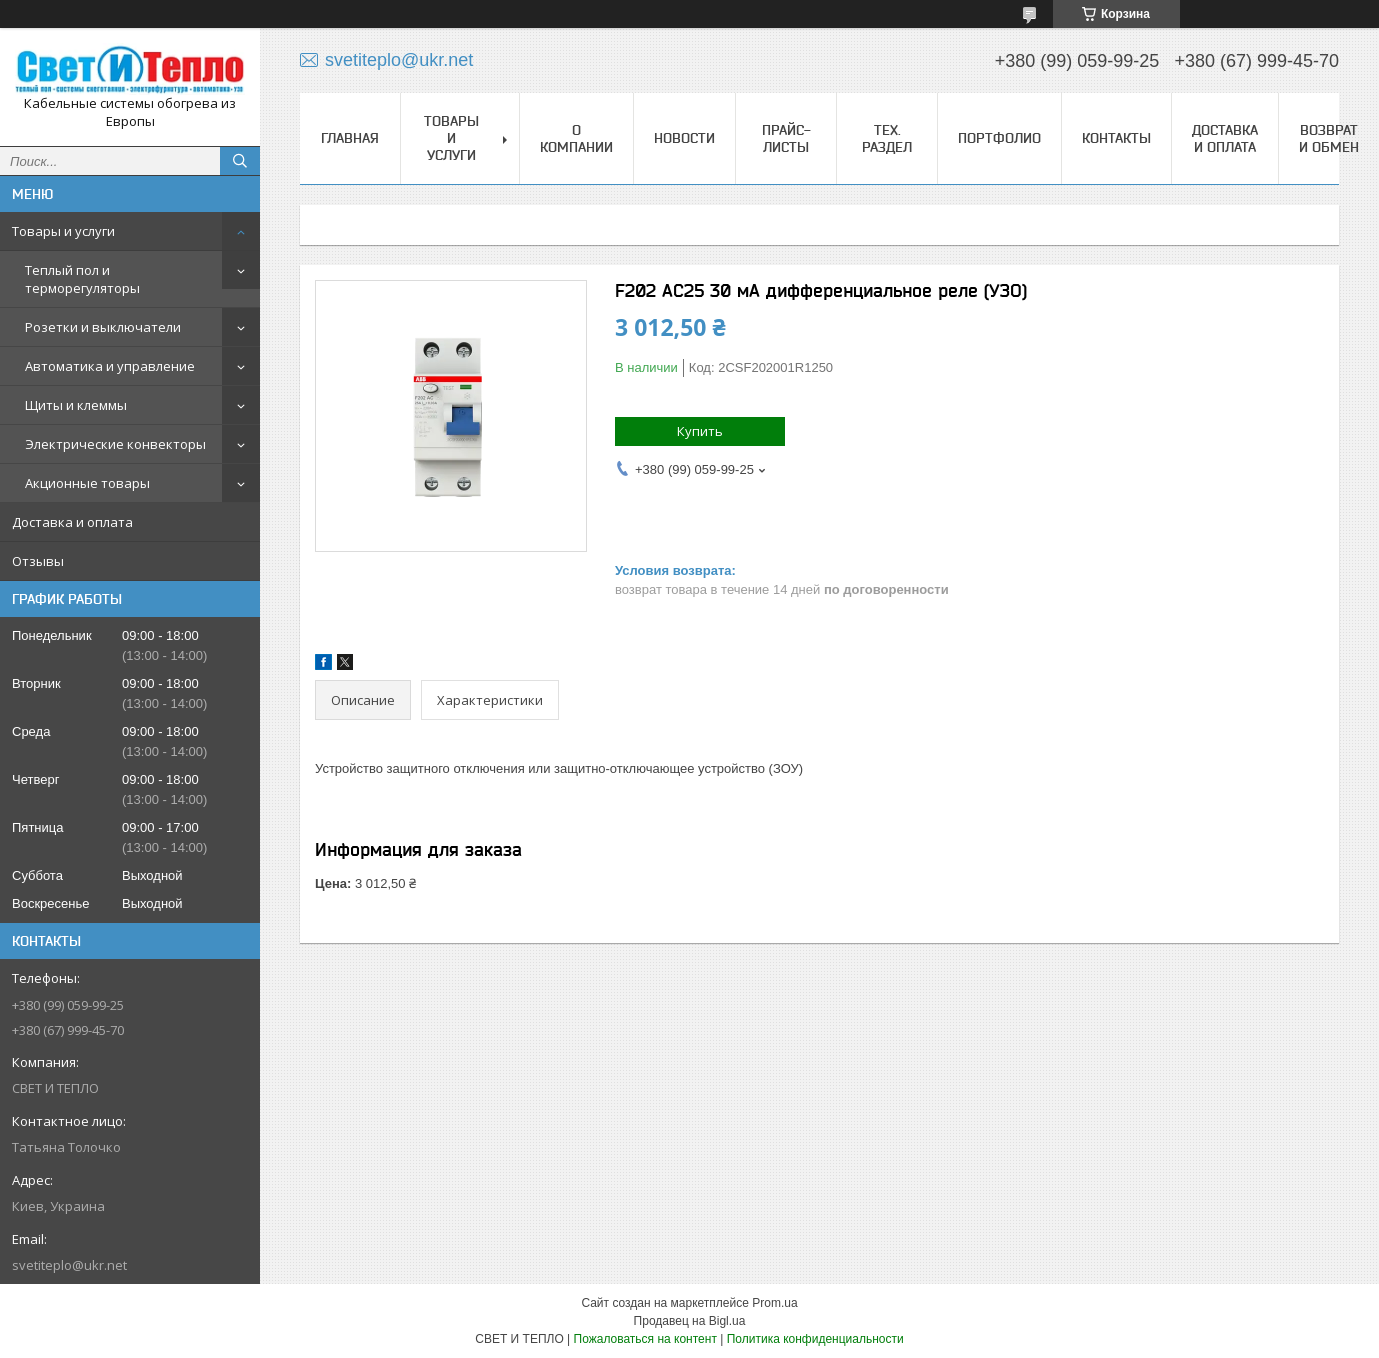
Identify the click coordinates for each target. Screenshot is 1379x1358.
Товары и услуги (63, 231)
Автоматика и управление (110, 366)
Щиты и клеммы (76, 405)
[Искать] (240, 161)
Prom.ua (774, 1303)
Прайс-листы (786, 138)
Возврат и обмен (1329, 138)
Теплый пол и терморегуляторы (82, 279)
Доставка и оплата (72, 522)
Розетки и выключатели (103, 327)
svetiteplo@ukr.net (69, 1265)
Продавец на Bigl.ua (690, 1321)
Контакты (1116, 138)
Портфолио (999, 138)
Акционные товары (87, 483)
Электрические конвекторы (115, 444)
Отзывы (38, 561)
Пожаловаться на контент (645, 1339)
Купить (700, 431)
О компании (576, 138)
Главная (350, 138)
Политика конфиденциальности (815, 1339)
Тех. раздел (887, 138)
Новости (684, 138)
